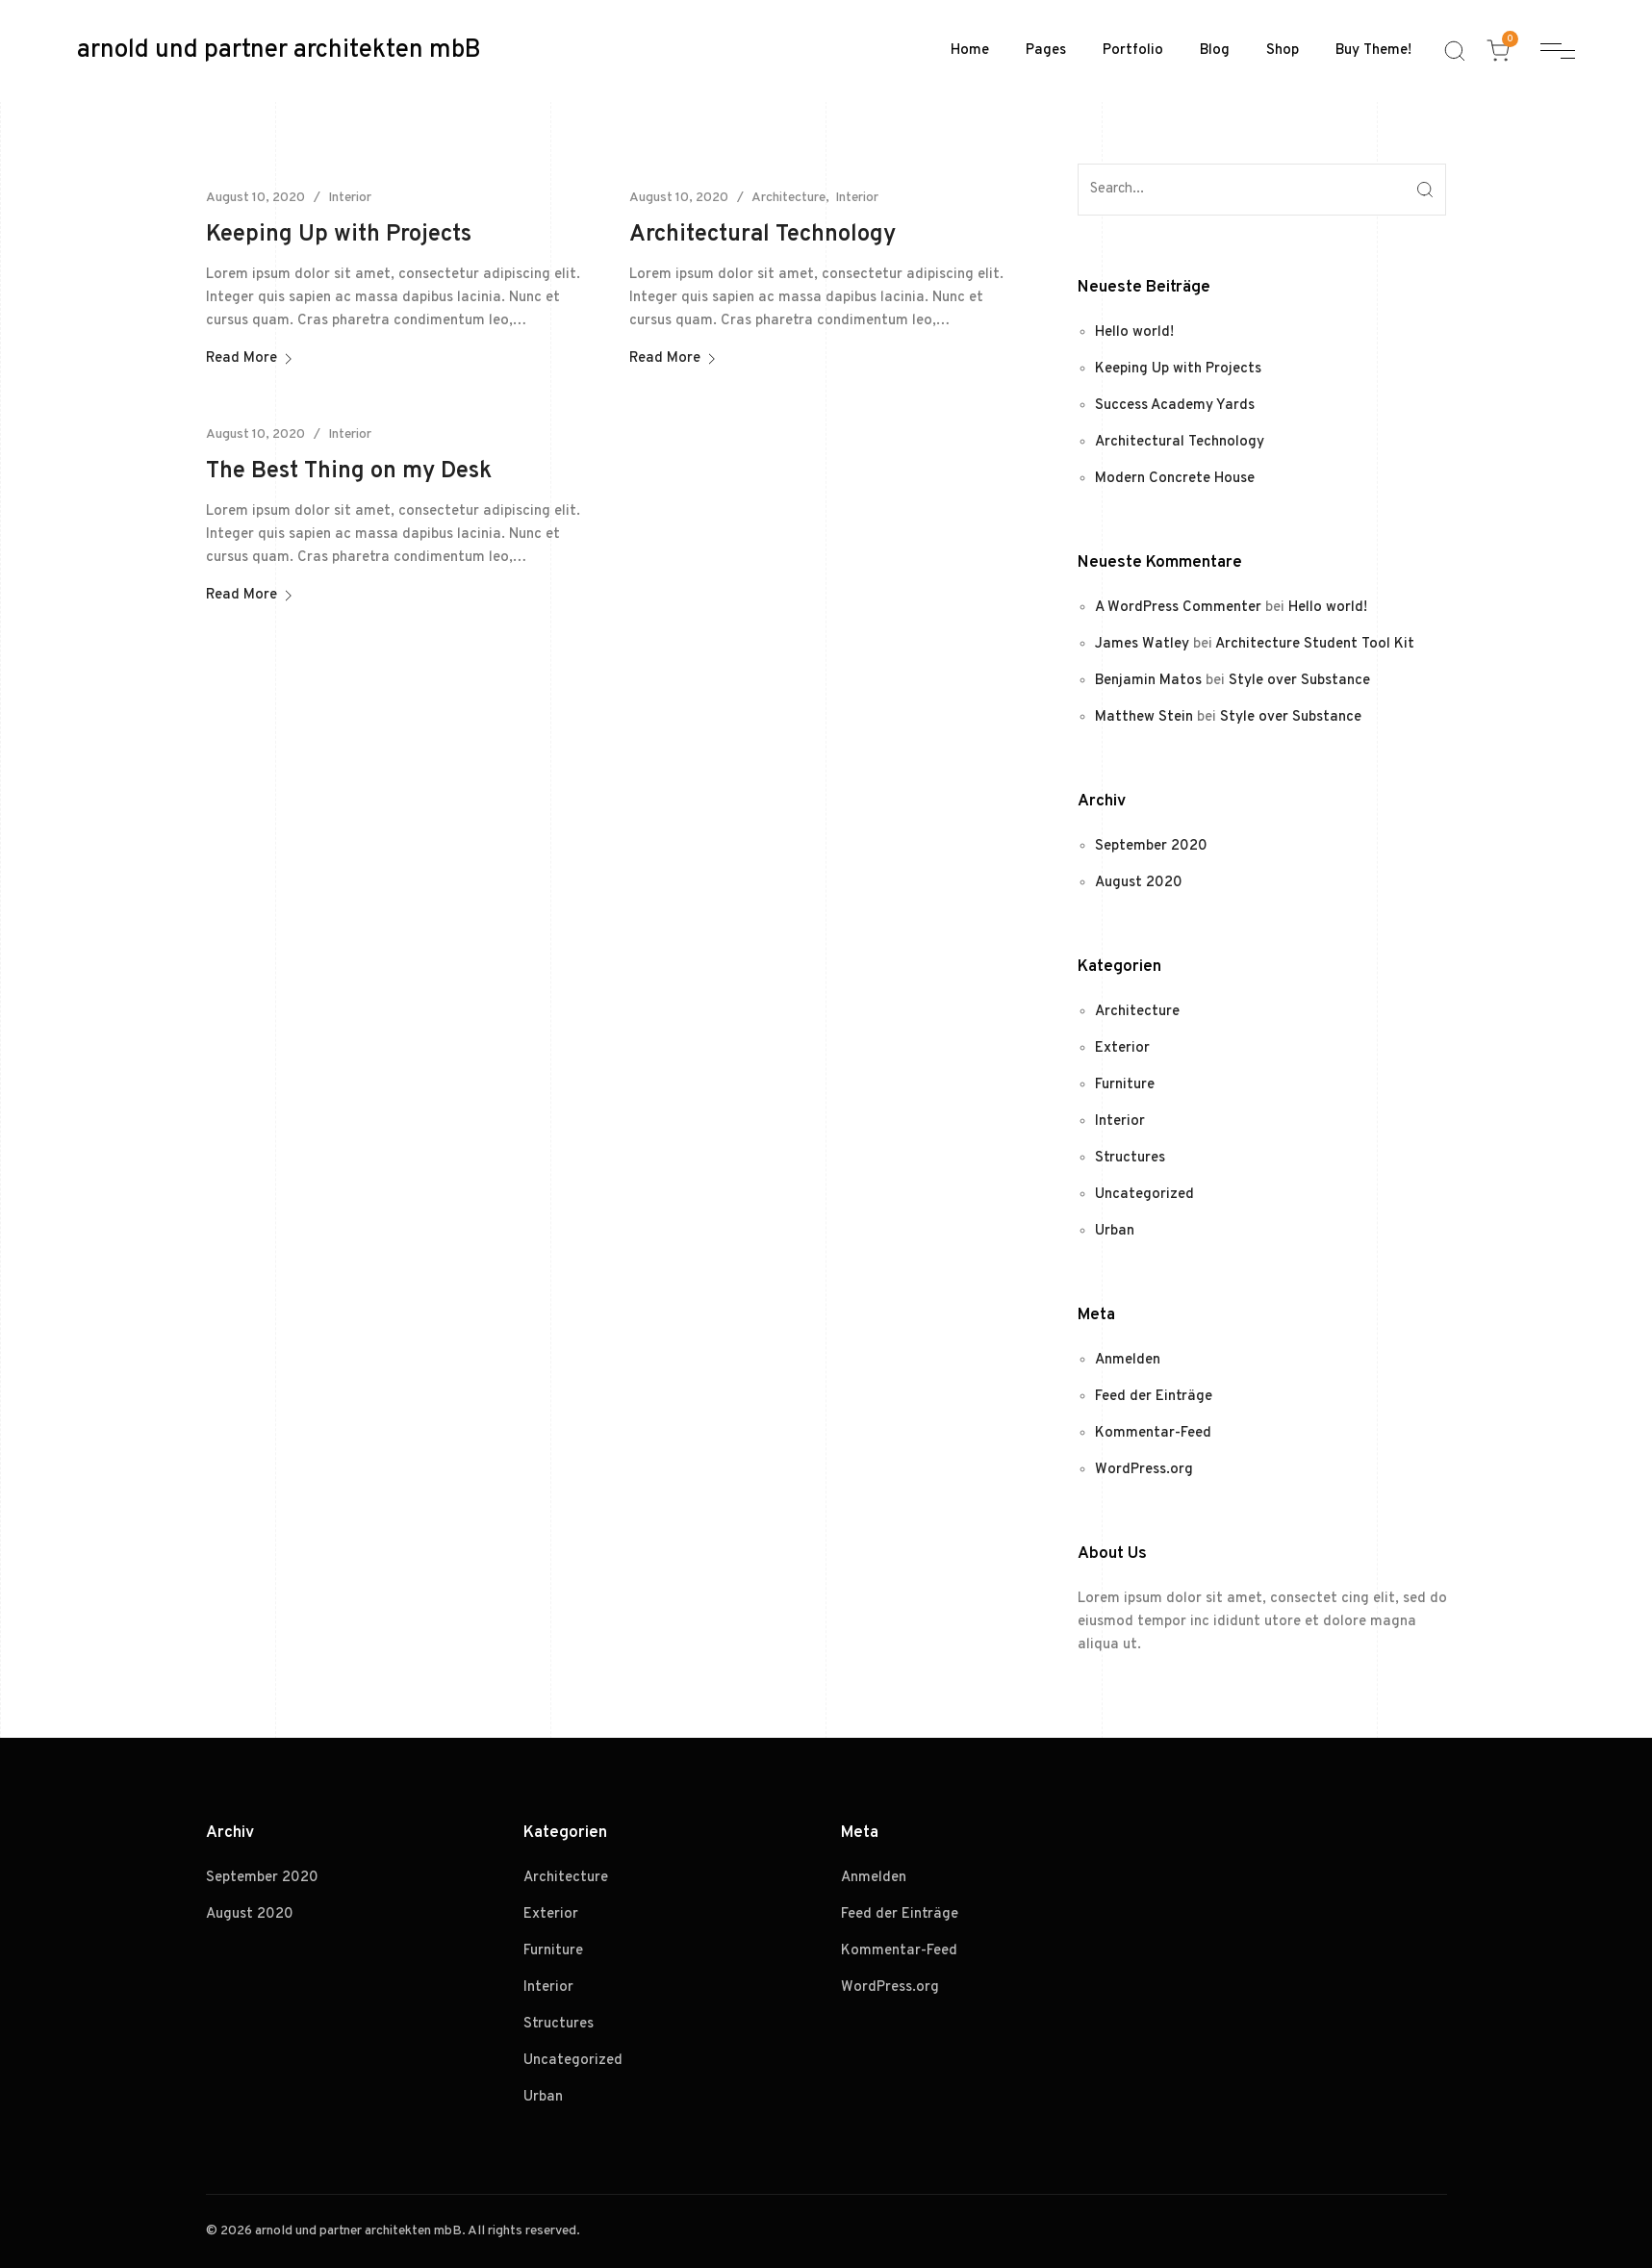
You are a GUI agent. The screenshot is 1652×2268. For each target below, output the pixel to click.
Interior (349, 198)
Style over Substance (1299, 681)
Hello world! (1134, 332)
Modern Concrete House (1175, 479)
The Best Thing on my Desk (349, 471)
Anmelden (1127, 1360)
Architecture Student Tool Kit (1314, 644)
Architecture (788, 198)
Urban (1114, 1231)
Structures (1130, 1158)
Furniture (1125, 1085)
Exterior (1122, 1048)
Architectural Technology (762, 234)
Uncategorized (1144, 1194)
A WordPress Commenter (1178, 608)
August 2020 (1138, 883)
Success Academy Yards (1175, 405)
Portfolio (1133, 50)
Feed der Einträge (1153, 1397)
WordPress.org (1144, 1470)
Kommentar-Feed (1153, 1433)
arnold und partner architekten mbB (279, 51)
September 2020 (1151, 846)
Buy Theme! (1373, 50)
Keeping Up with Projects (338, 234)
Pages (1046, 50)
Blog (1215, 50)
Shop (1282, 50)
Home (970, 50)
